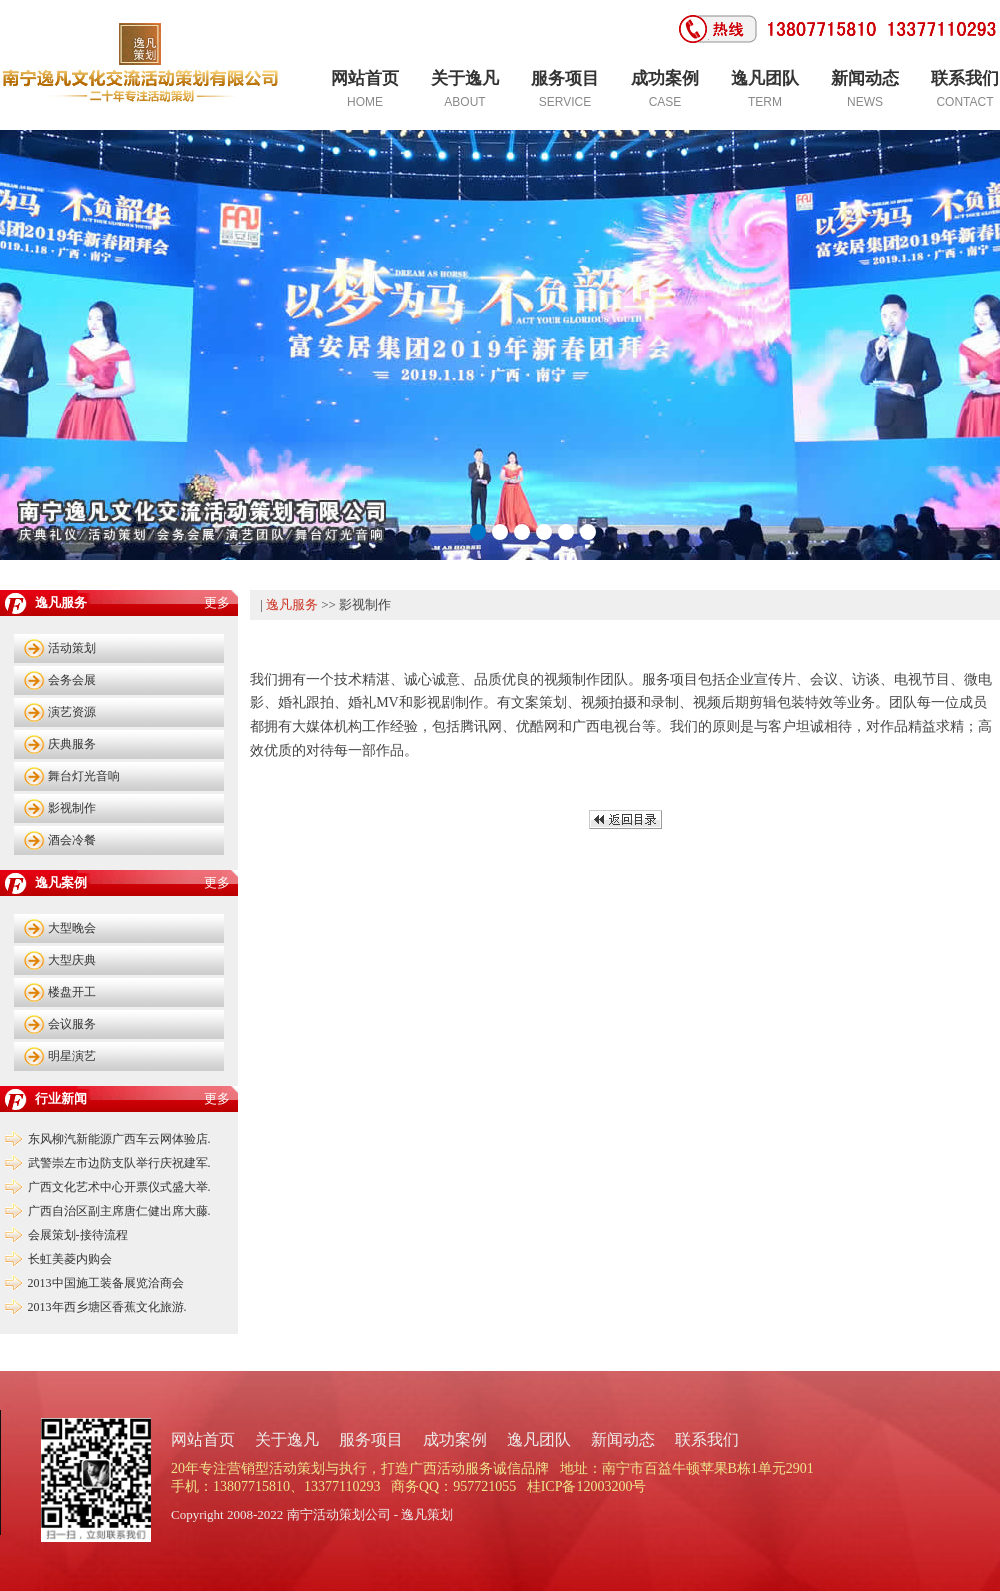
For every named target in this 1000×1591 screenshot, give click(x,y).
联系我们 (707, 1439)
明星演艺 (72, 1056)
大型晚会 (72, 928)
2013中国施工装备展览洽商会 (106, 1283)
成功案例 (455, 1439)
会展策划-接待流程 (78, 1235)
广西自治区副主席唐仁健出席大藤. (119, 1211)
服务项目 (371, 1439)
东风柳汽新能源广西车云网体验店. (119, 1139)
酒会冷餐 (72, 840)
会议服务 (72, 1024)
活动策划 (72, 648)
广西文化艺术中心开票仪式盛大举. (119, 1187)
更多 (217, 602)
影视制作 (72, 808)
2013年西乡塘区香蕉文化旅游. (107, 1307)
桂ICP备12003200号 (587, 1486)
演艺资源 (72, 712)
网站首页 (203, 1439)
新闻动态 (623, 1439)
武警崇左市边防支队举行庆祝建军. (119, 1163)
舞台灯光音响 (84, 776)
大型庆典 (72, 960)
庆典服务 (72, 744)
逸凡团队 (539, 1439)
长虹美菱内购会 (70, 1259)
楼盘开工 (72, 992)
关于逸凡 (287, 1439)
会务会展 (72, 680)
